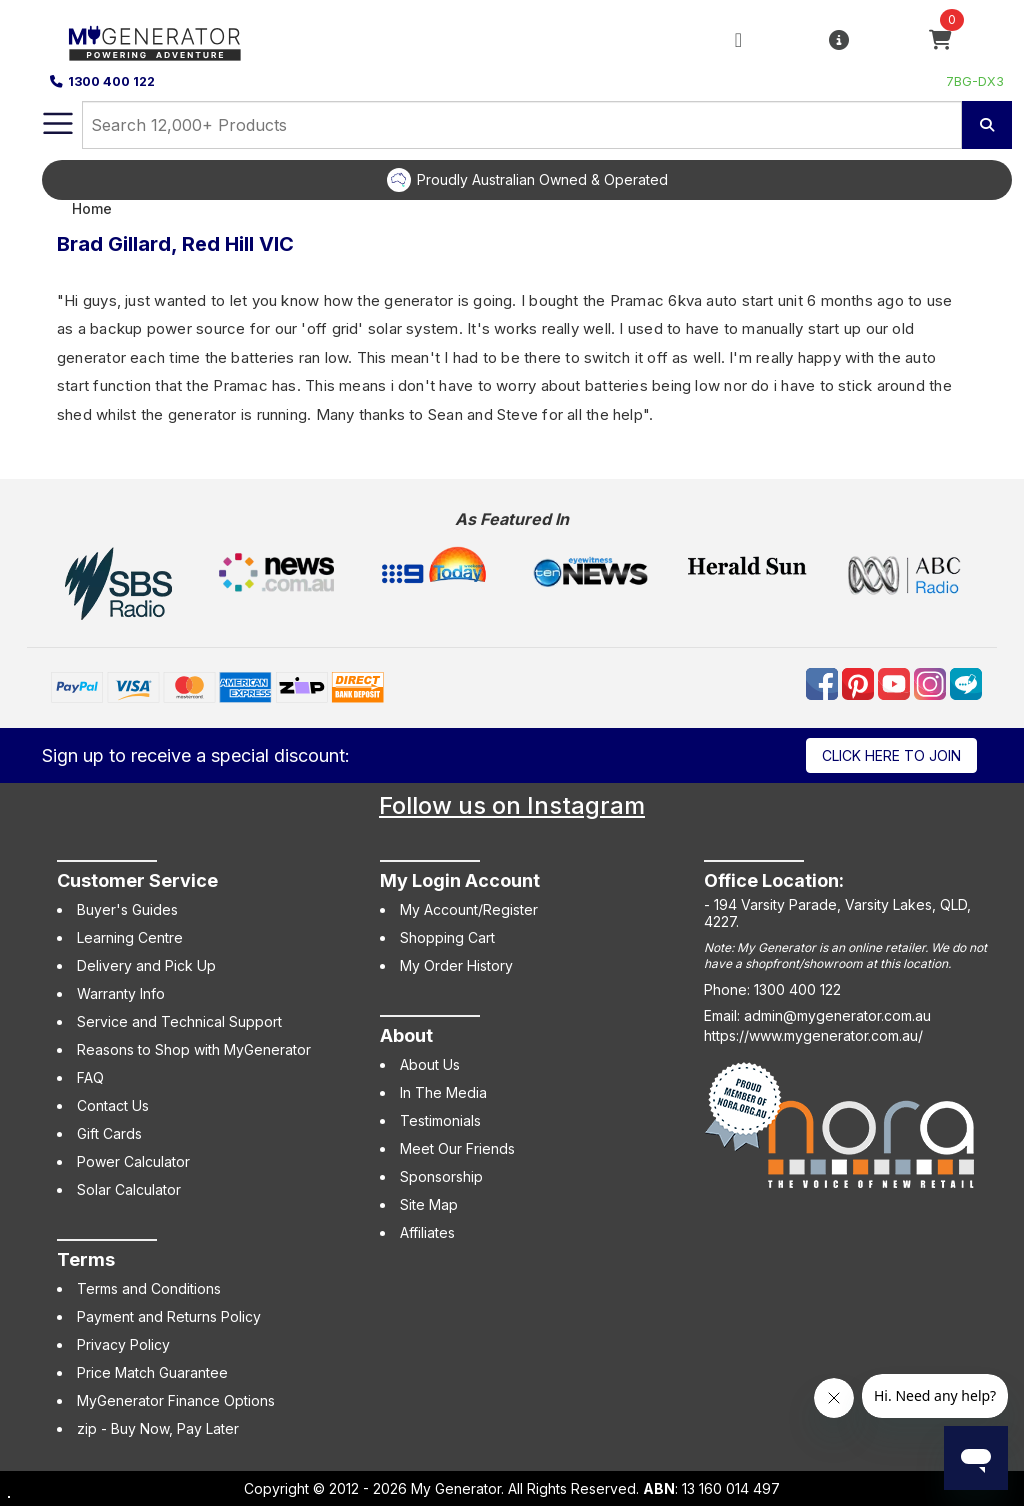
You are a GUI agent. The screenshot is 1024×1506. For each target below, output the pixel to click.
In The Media (443, 1092)
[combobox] (522, 125)
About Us (430, 1064)
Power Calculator (133, 1161)
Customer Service (137, 880)
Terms (86, 1259)
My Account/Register (469, 909)
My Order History (456, 965)
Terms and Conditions (149, 1288)
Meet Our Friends (457, 1148)
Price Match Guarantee (152, 1372)
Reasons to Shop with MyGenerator (194, 1049)
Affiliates (427, 1232)
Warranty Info (121, 993)
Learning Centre (130, 937)
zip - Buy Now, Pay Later (158, 1428)
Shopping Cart (447, 937)
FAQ (90, 1077)
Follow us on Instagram (512, 805)
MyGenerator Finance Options (176, 1400)
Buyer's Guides (127, 909)
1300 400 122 (102, 81)
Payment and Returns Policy (169, 1316)
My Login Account (460, 880)
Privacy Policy (123, 1344)
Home (92, 208)
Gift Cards (109, 1133)
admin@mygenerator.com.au (837, 1015)
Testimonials (440, 1120)
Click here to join (891, 755)
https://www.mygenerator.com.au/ (813, 1035)
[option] (527, 180)
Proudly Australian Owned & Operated (542, 179)
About (406, 1035)
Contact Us (113, 1105)
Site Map (429, 1204)
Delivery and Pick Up (146, 965)
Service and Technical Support (179, 1021)
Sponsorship (441, 1176)
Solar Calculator (129, 1189)
